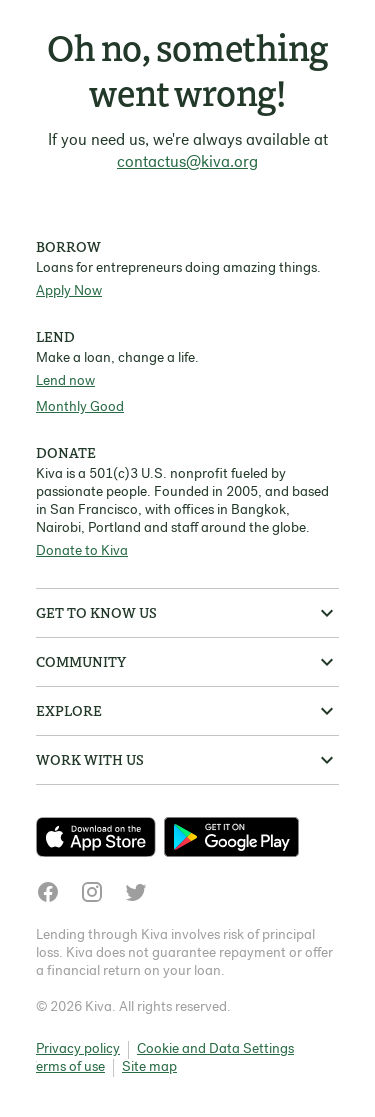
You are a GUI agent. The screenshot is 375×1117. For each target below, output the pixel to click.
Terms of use (67, 1067)
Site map (149, 1067)
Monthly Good (80, 407)
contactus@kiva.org (187, 163)
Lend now (65, 381)
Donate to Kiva (82, 551)
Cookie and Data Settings (215, 1049)
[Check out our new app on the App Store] (100, 837)
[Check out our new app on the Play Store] (231, 837)
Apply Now (69, 291)
